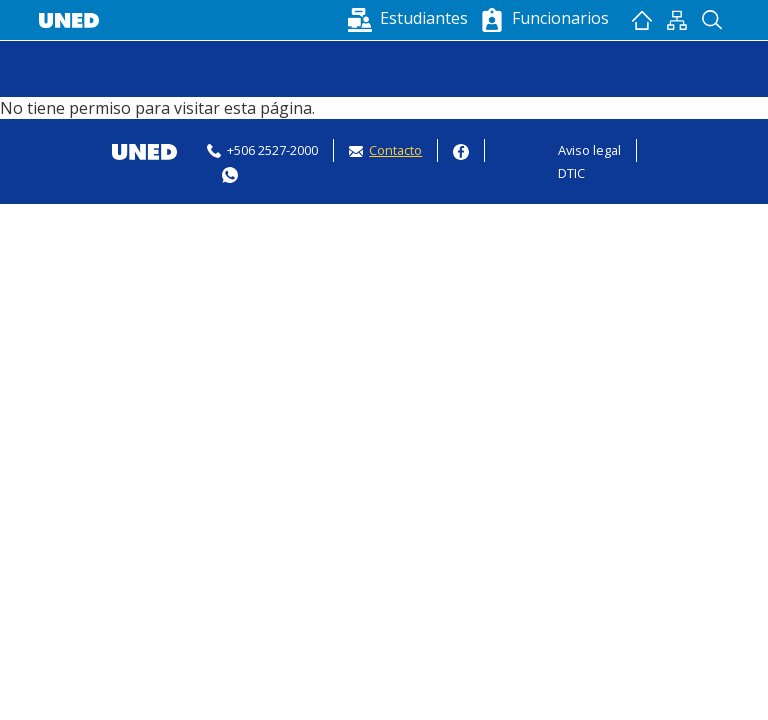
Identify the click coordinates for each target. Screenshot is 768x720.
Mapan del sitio (676, 20)
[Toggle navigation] (52, 69)
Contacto (395, 150)
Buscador (711, 20)
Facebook (461, 149)
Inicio (641, 20)
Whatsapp (230, 172)
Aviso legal (589, 150)
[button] (410, 18)
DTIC (571, 173)
